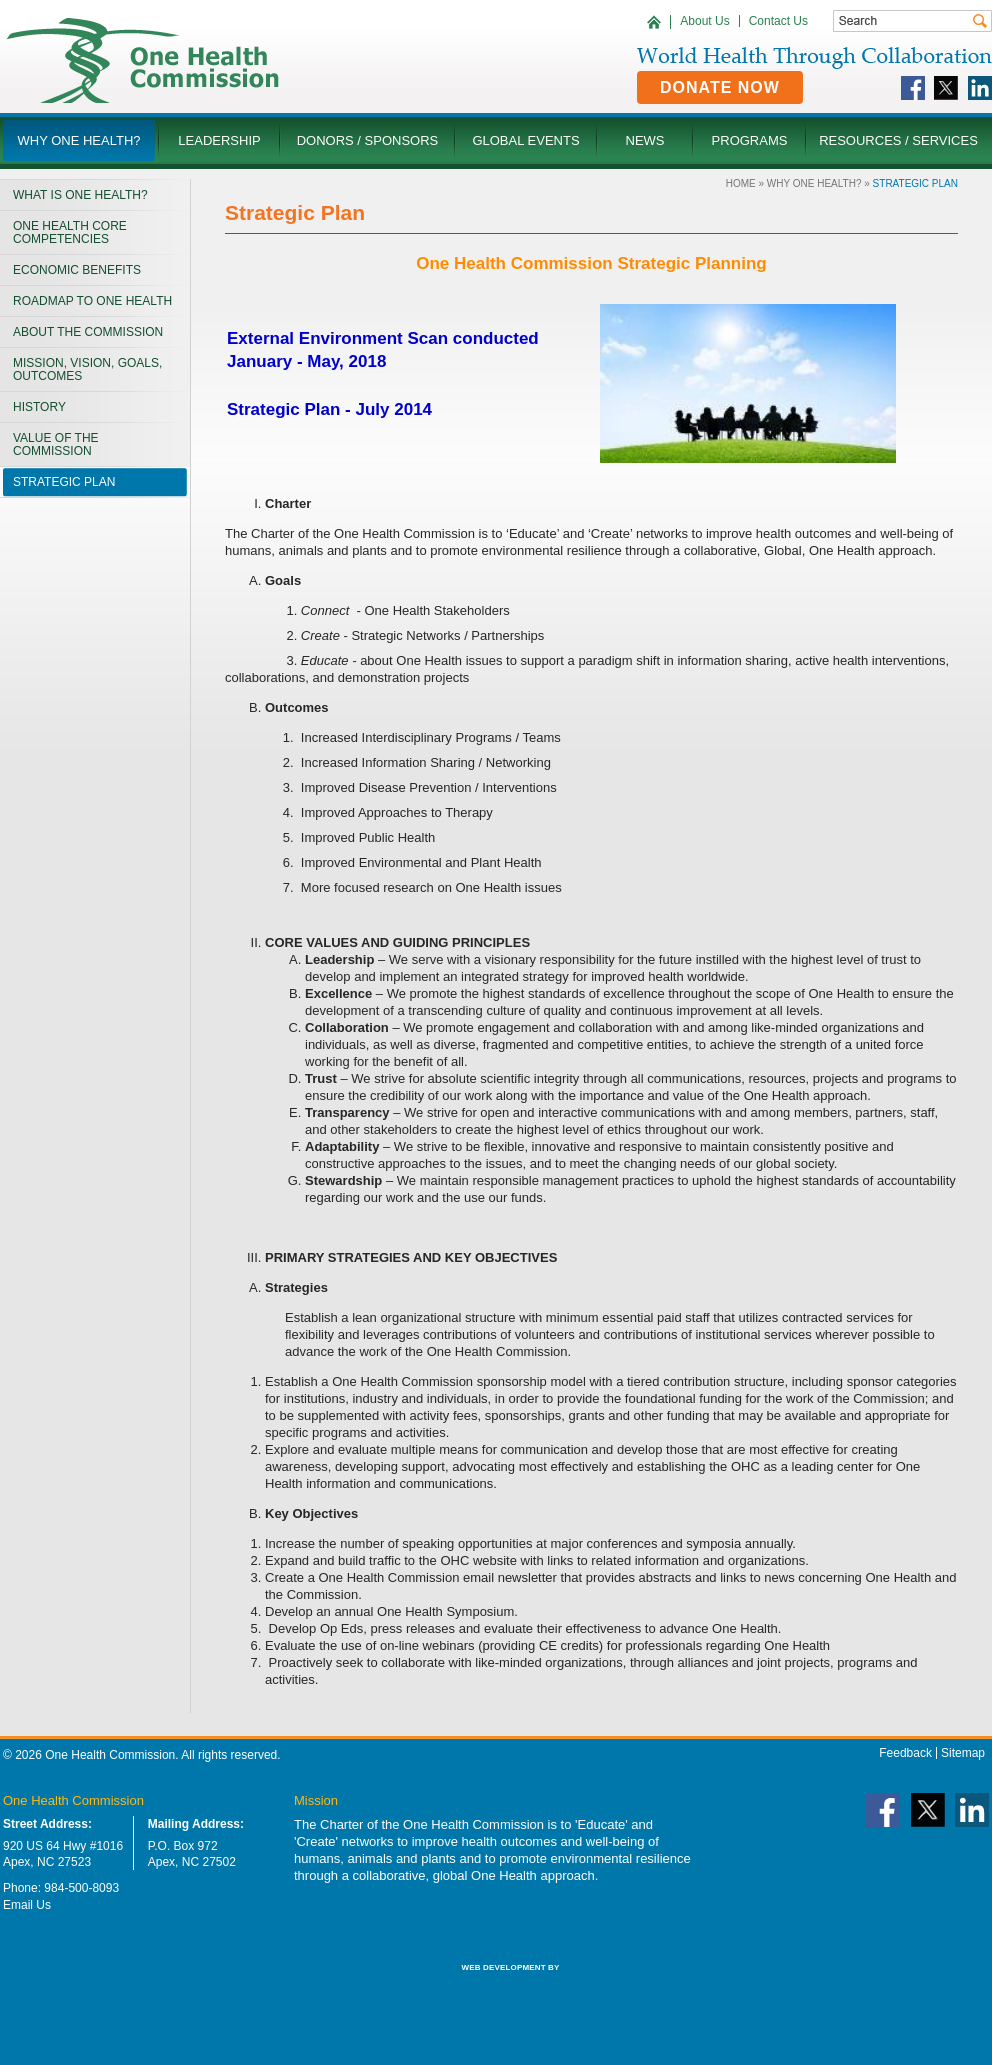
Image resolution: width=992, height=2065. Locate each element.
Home (741, 183)
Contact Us (778, 21)
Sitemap (963, 1753)
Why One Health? (814, 183)
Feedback (905, 1753)
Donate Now (720, 87)
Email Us (27, 1905)
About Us (704, 21)
